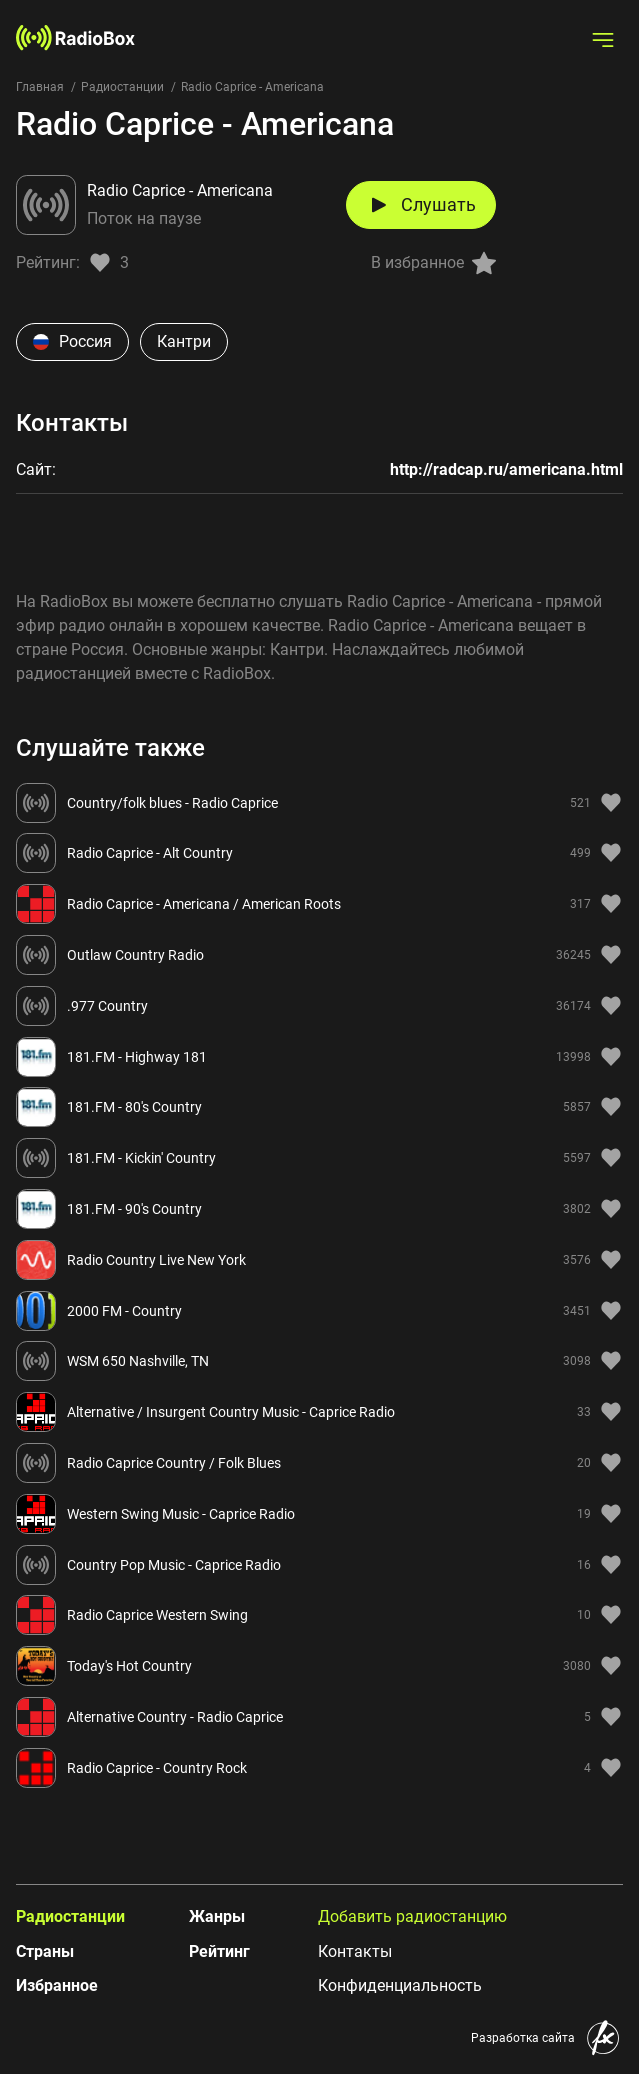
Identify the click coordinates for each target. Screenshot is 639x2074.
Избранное (57, 1985)
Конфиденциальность (400, 1985)
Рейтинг (219, 1951)
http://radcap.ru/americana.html (506, 469)
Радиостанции (122, 87)
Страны (45, 1951)
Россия (72, 341)
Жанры (217, 1916)
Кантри (184, 341)
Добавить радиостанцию (412, 1916)
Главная (40, 87)
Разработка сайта (523, 2038)
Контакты (355, 1951)
